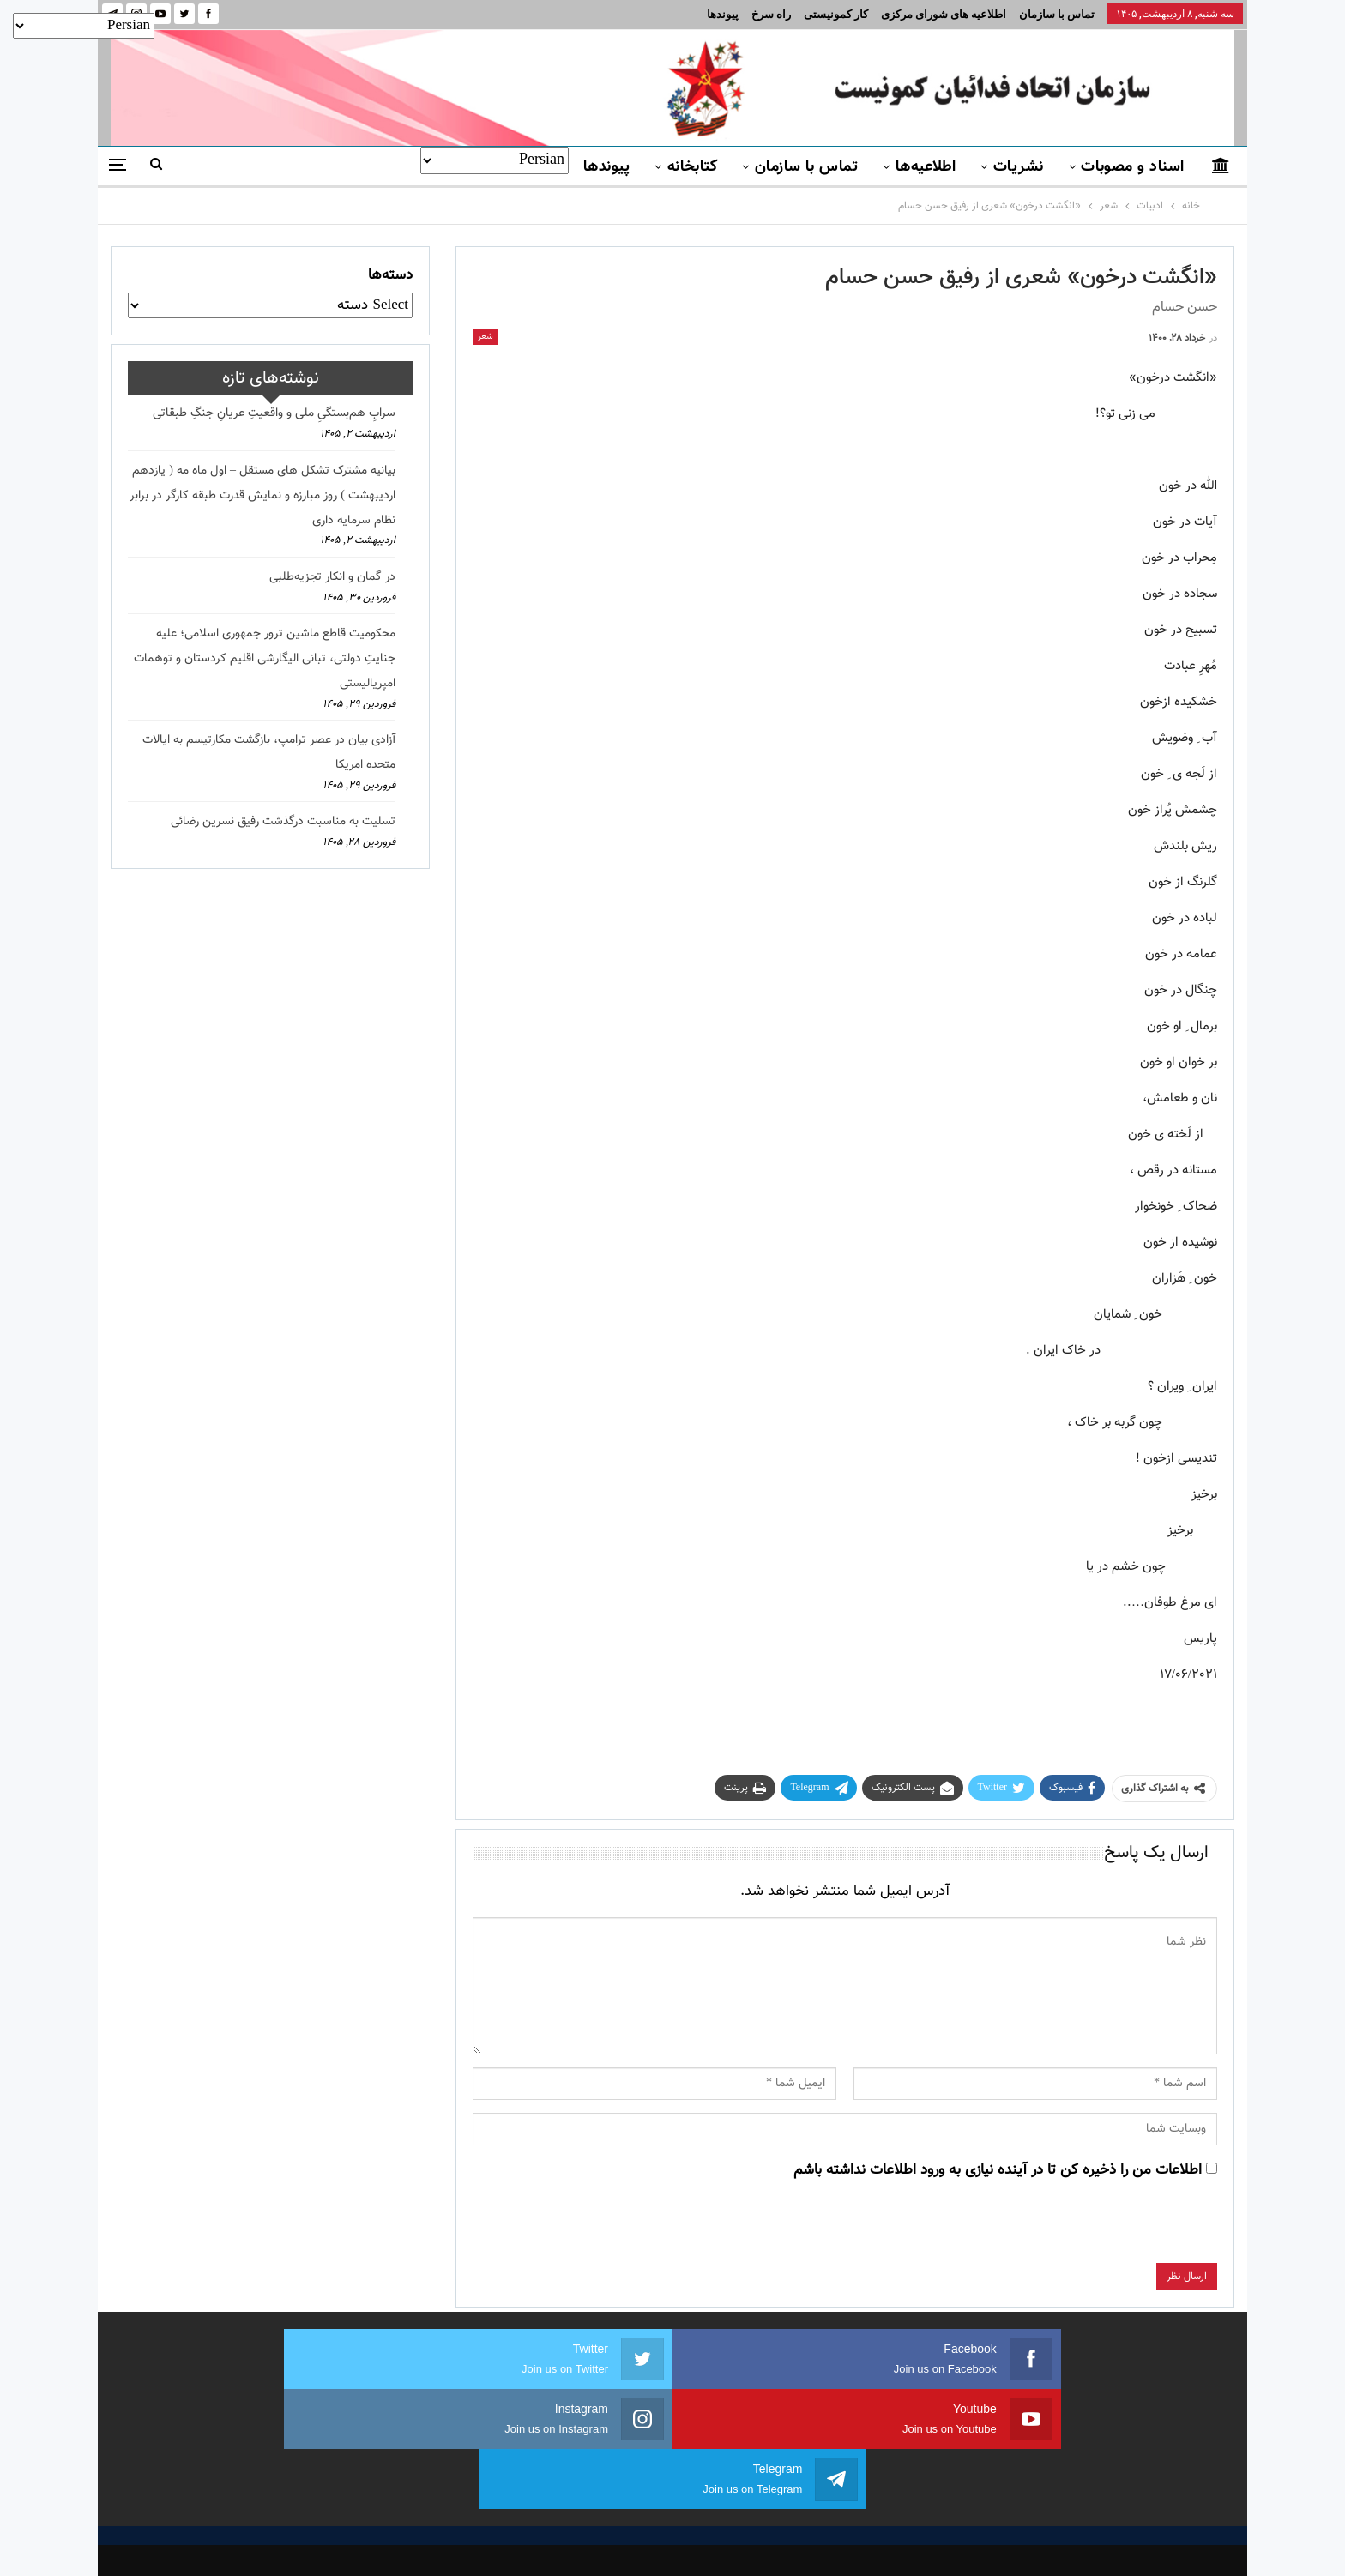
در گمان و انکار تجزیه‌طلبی (332, 577)
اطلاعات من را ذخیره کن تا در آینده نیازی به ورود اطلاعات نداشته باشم (997, 2170)
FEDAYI (634, 2541)
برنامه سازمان (482, 2465)
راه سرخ (771, 14)
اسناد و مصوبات (1132, 167)
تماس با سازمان (1057, 14)
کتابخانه (692, 167)
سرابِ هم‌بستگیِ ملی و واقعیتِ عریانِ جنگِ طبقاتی (274, 413)
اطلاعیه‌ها (926, 167)
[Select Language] (494, 160)
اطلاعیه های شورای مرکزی (943, 14)
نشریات (1018, 167)
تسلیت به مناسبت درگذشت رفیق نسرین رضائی (283, 821)
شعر (485, 336)
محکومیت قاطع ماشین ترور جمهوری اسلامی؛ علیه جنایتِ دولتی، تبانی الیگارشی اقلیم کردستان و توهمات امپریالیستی (264, 658)
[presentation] (1086, 2229)
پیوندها (723, 14)
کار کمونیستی (836, 14)
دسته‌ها (390, 275)
